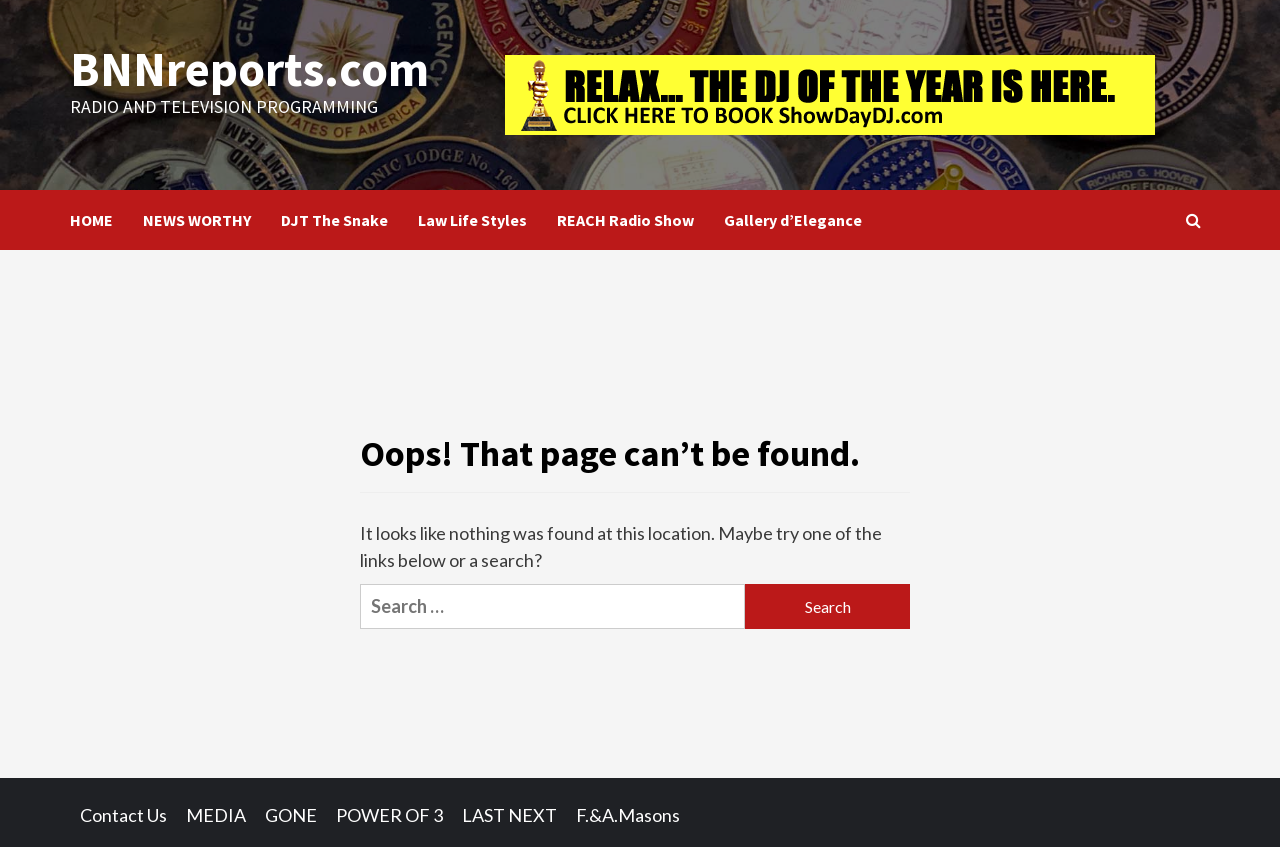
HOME (91, 220)
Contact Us (123, 815)
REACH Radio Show (625, 220)
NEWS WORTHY (197, 220)
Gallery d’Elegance (793, 220)
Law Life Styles (472, 220)
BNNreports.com (249, 69)
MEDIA (216, 815)
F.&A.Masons (628, 815)
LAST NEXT (509, 815)
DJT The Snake (334, 220)
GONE (291, 815)
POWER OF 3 (389, 815)
